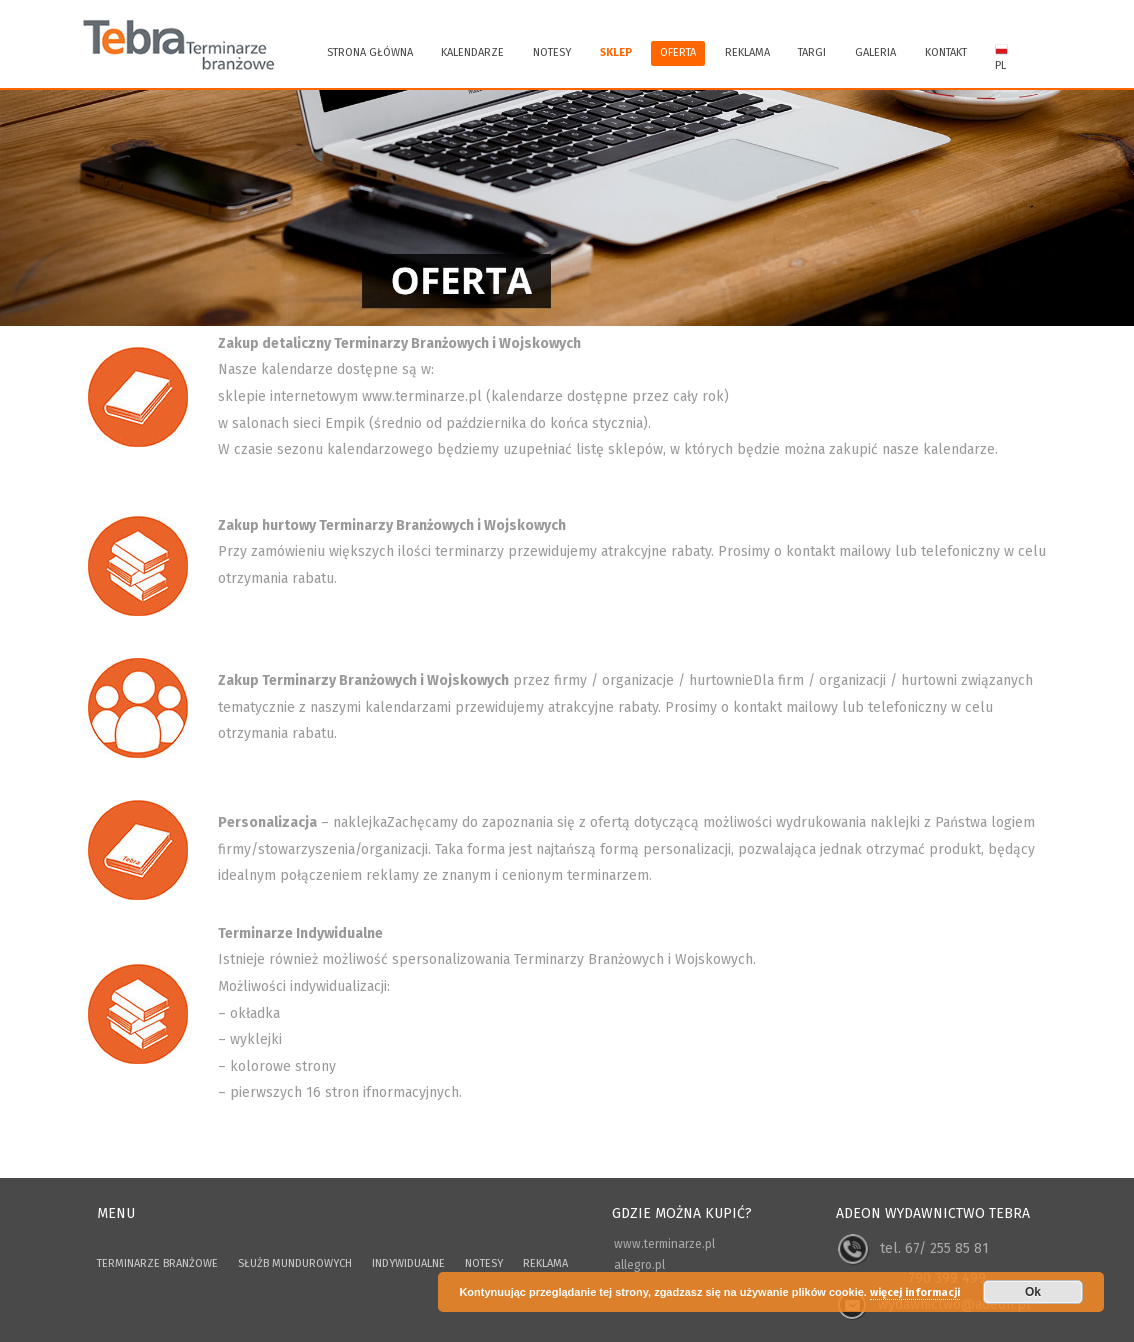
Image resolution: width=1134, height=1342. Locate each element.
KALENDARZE (472, 52)
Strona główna (370, 52)
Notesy (552, 52)
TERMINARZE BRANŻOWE (157, 1263)
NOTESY (484, 1263)
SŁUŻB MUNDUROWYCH (295, 1263)
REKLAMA (747, 52)
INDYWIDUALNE (408, 1263)
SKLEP (616, 52)
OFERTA (678, 52)
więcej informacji (915, 1292)
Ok (1033, 1292)
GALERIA (875, 52)
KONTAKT (946, 52)
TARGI (812, 52)
